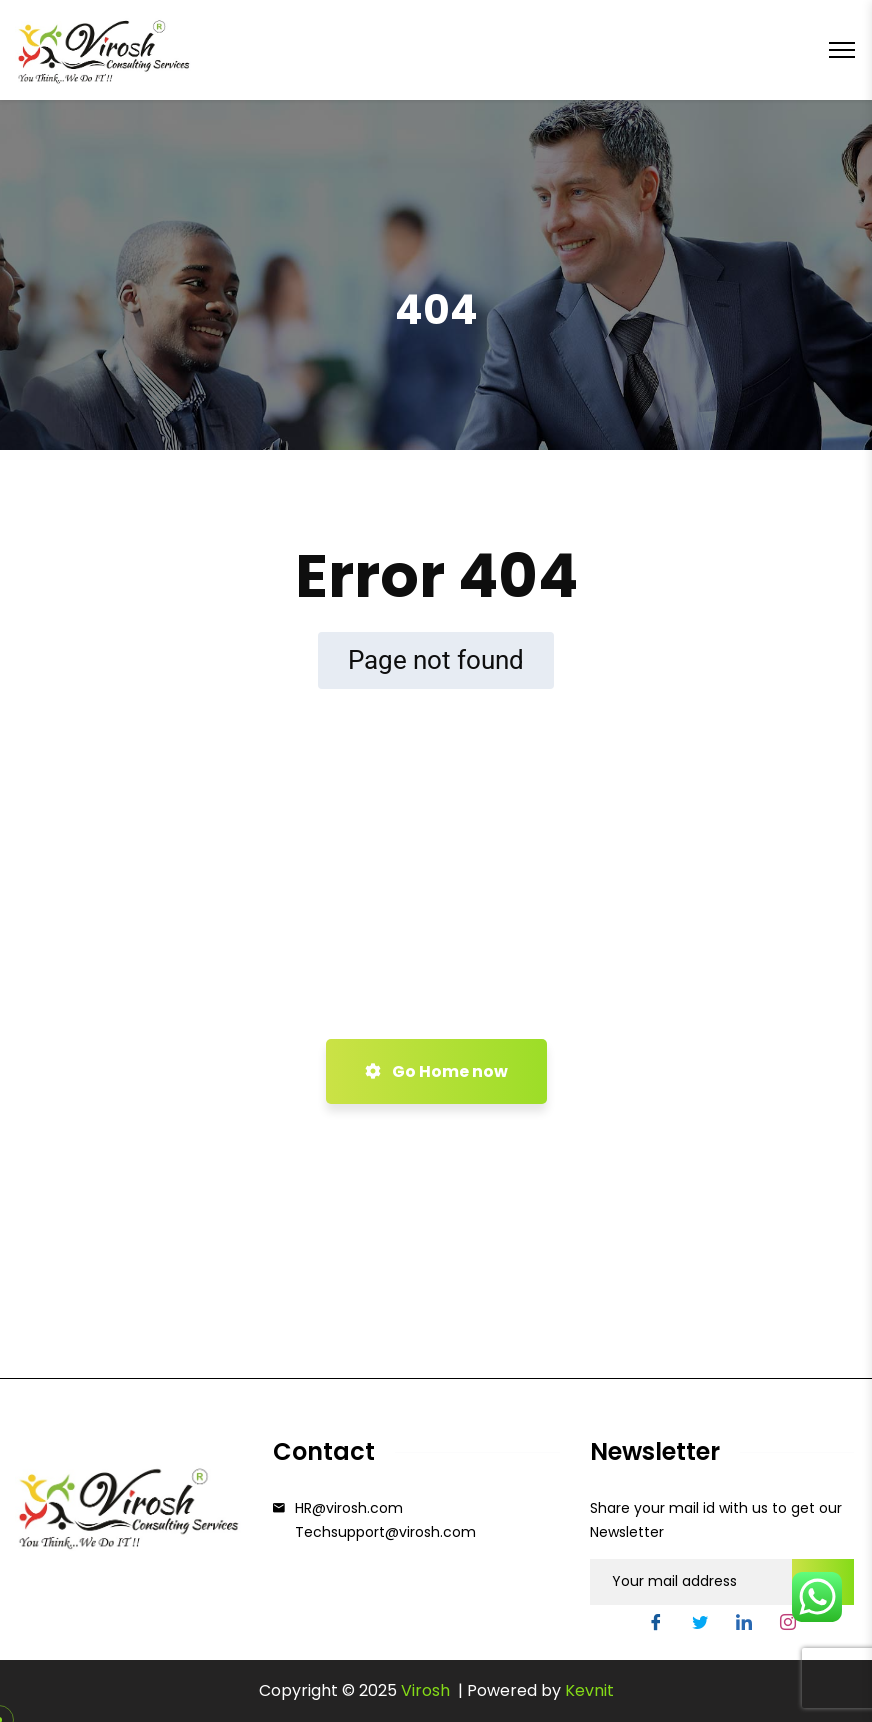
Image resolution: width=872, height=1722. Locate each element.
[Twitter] (700, 1625)
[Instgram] (788, 1625)
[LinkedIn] (744, 1625)
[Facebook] (656, 1625)
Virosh (427, 1690)
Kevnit (589, 1690)
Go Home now (436, 1071)
